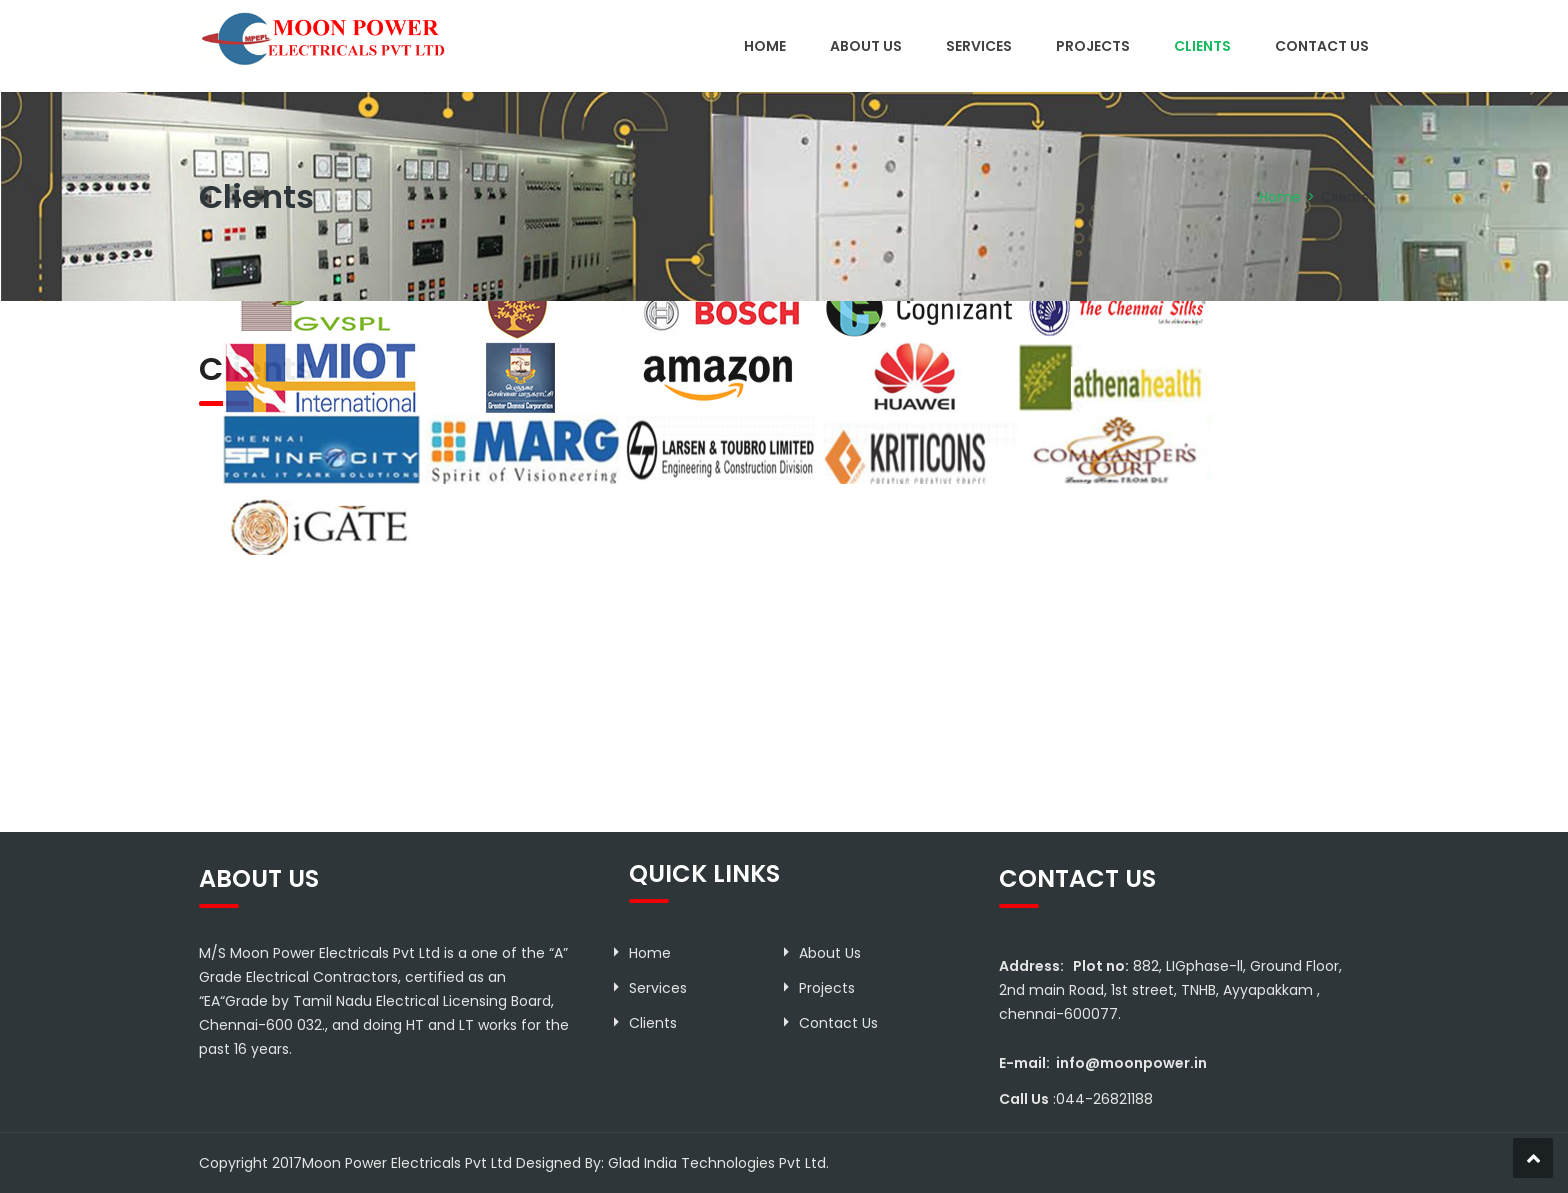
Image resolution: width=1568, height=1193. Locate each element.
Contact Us (1322, 46)
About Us (866, 46)
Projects (1093, 46)
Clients (1202, 46)
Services (979, 46)
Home (765, 46)
